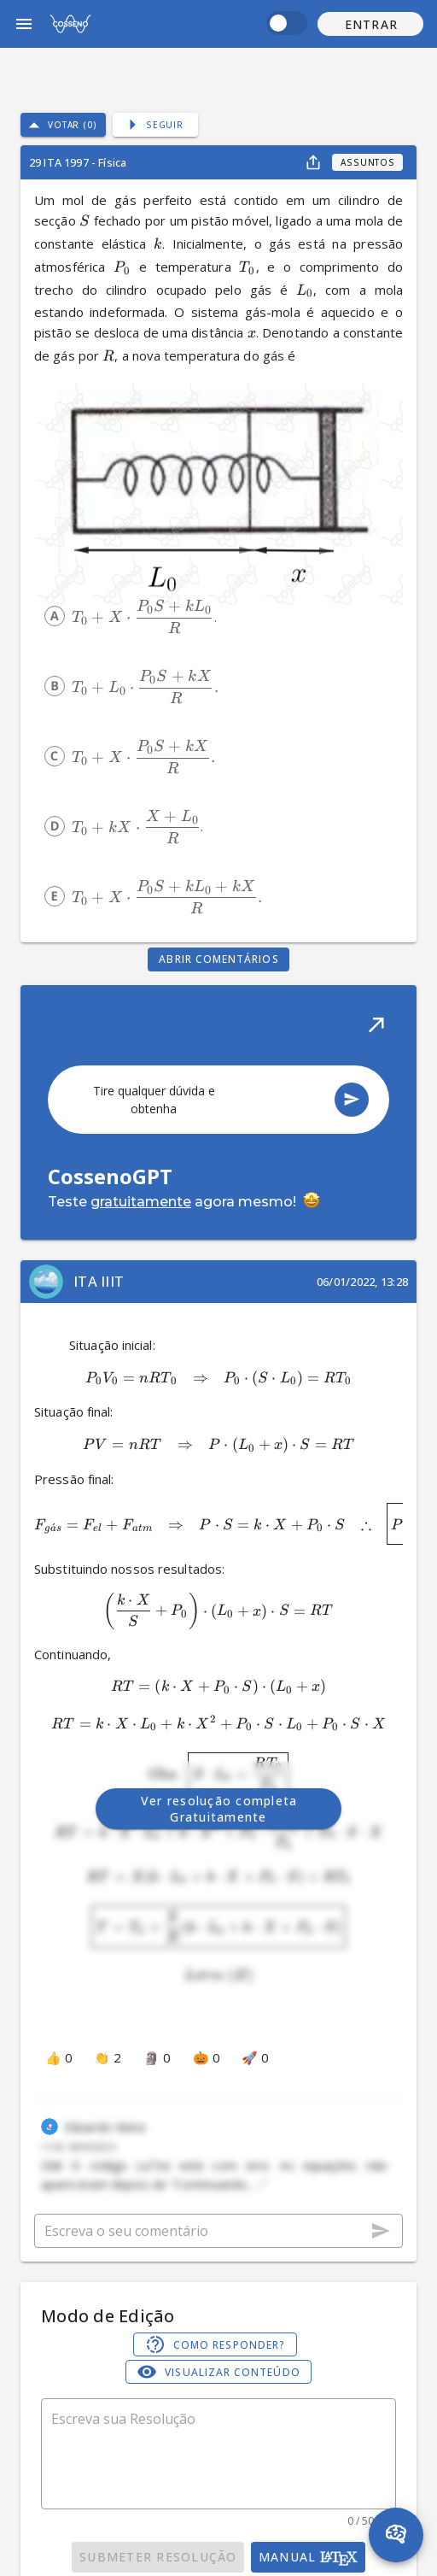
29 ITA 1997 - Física (77, 162)
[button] (370, 24)
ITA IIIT (98, 1281)
